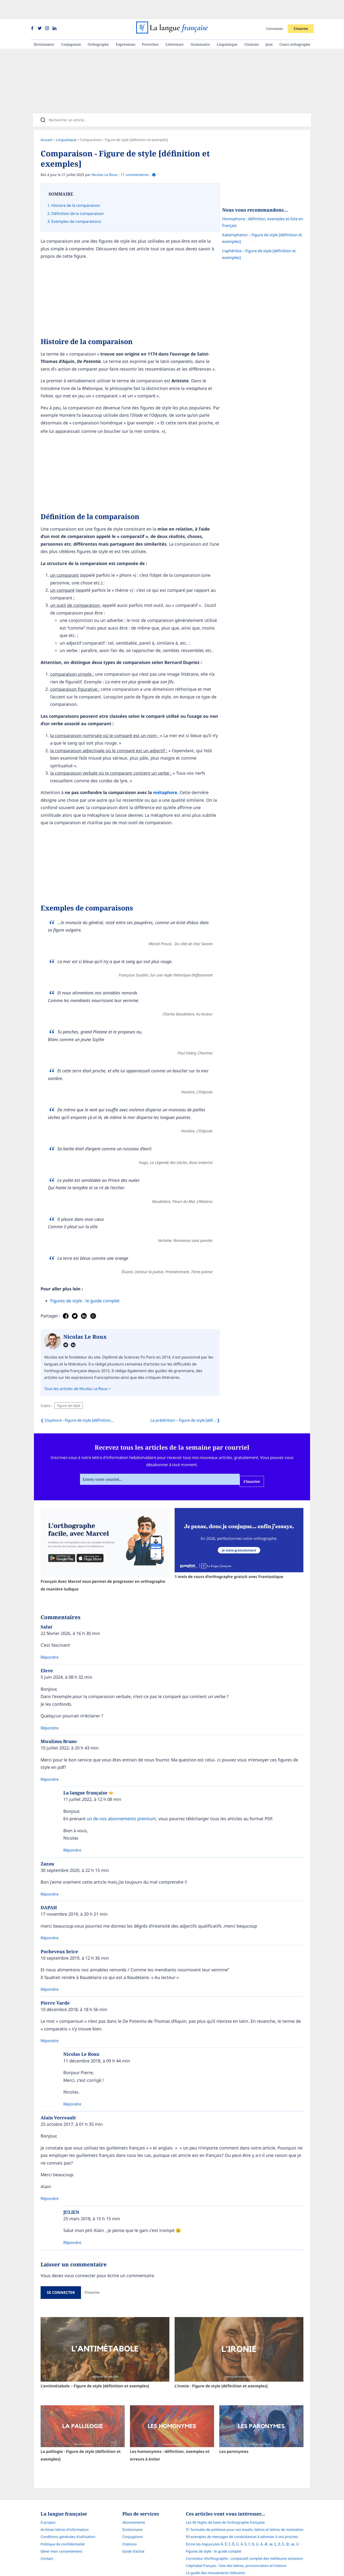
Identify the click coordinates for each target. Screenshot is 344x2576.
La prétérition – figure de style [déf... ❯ (180, 1408)
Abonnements (133, 2501)
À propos (48, 2501)
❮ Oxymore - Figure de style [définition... (77, 1408)
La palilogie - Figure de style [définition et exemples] (83, 2419)
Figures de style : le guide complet (85, 1288)
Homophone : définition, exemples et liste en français (262, 206)
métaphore (165, 780)
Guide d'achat (133, 2530)
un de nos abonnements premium (121, 1808)
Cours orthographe (295, 25)
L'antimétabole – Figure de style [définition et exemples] (105, 2343)
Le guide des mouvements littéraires (215, 2552)
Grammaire (200, 25)
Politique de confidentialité (63, 2523)
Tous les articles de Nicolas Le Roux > (77, 1376)
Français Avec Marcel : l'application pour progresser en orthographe (241, 2559)
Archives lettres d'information (65, 2509)
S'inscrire (301, 9)
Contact (47, 2538)
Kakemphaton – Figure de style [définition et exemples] (262, 222)
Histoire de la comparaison (75, 188)
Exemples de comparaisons (76, 201)
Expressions (125, 25)
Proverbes (150, 25)
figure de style (68, 1393)
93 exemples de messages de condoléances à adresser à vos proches (242, 2516)
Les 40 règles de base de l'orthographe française (225, 2501)
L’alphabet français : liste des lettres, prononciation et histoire (236, 2545)
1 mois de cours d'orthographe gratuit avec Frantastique (239, 1538)
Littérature (175, 25)
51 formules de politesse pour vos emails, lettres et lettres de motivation (244, 2509)
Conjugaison (71, 25)
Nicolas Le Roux (104, 157)
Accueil (46, 124)
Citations (251, 25)
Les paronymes (261, 2415)
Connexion (274, 9)
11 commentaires (135, 157)
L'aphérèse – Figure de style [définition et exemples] (259, 238)
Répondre (50, 1647)
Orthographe (98, 25)
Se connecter (61, 2282)
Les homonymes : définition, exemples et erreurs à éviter (172, 2419)
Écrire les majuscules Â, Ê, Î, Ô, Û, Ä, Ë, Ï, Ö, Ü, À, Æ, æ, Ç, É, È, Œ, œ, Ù (242, 2523)
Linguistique (227, 25)
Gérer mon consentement (61, 2530)
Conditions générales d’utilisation (68, 2516)
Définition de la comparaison (77, 194)
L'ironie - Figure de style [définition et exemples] (239, 2343)
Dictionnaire (44, 25)
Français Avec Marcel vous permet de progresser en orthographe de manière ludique (105, 1544)
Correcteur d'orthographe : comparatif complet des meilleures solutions (244, 2538)
